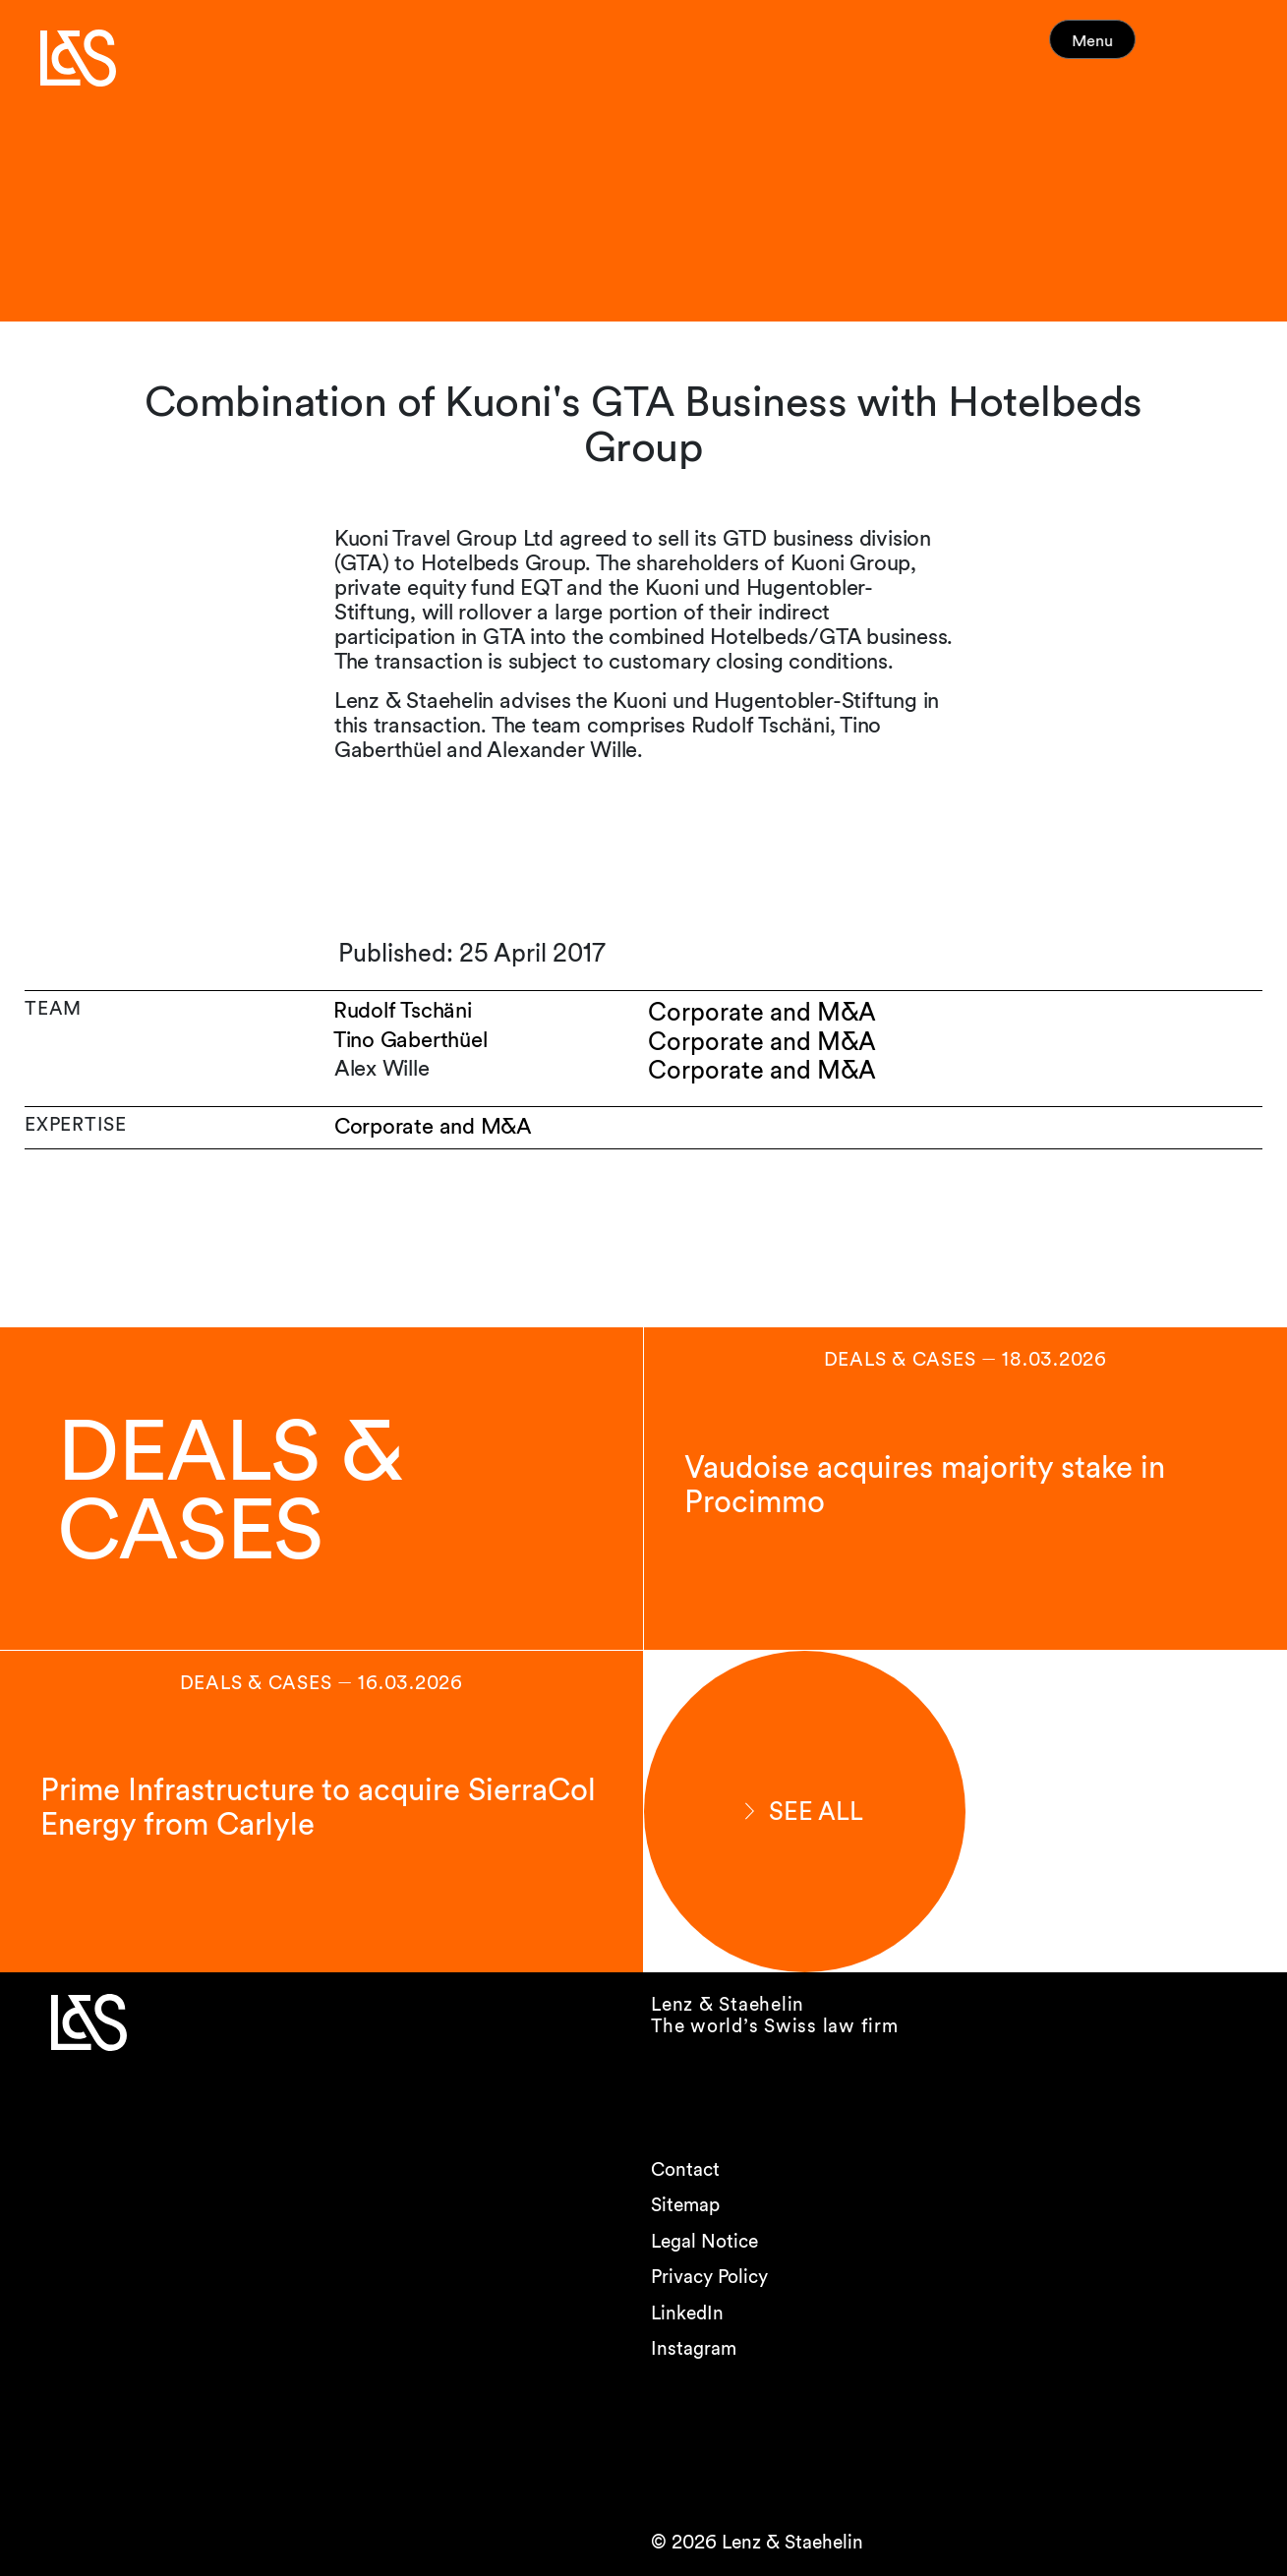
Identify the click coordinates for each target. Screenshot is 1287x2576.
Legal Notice (704, 2241)
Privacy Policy (709, 2276)
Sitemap (685, 2205)
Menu (1127, 48)
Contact (685, 2169)
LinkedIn (687, 2313)
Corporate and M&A (433, 1126)
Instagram (693, 2348)
